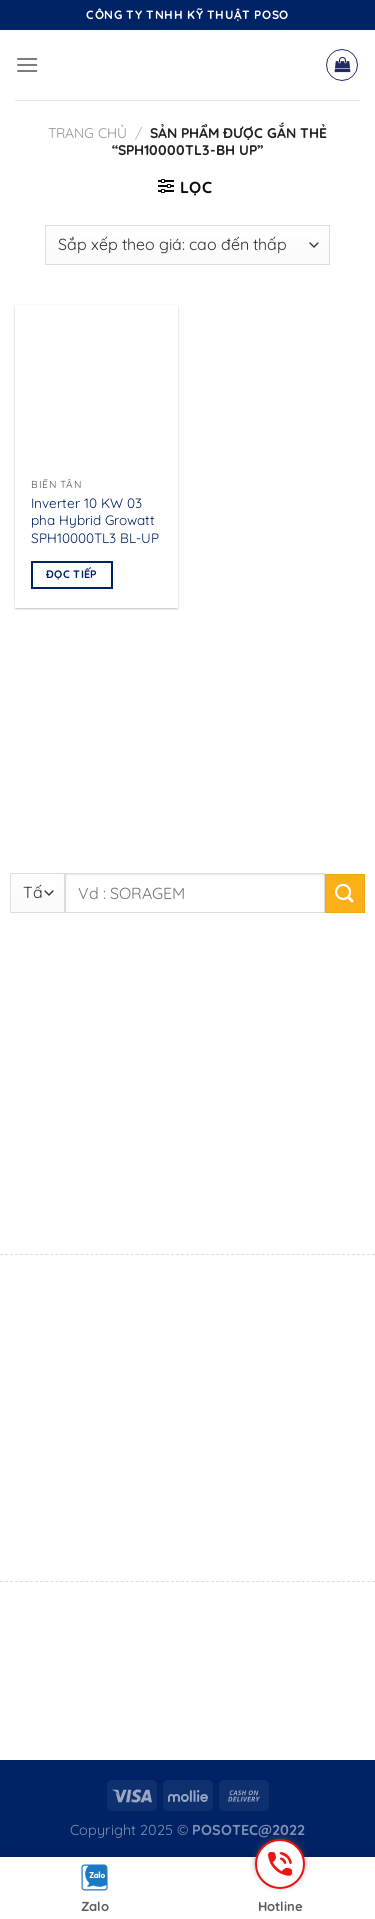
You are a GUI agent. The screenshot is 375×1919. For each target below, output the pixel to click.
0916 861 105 (184, 1205)
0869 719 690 (111, 1358)
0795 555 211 (112, 1533)
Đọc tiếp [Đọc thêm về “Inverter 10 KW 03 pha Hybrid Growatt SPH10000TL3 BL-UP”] (72, 574)
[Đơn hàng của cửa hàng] (187, 245)
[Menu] (27, 64)
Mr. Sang (100, 1205)
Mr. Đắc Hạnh (166, 1507)
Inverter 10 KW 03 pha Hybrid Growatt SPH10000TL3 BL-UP (95, 520)
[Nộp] (345, 893)
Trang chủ (87, 133)
